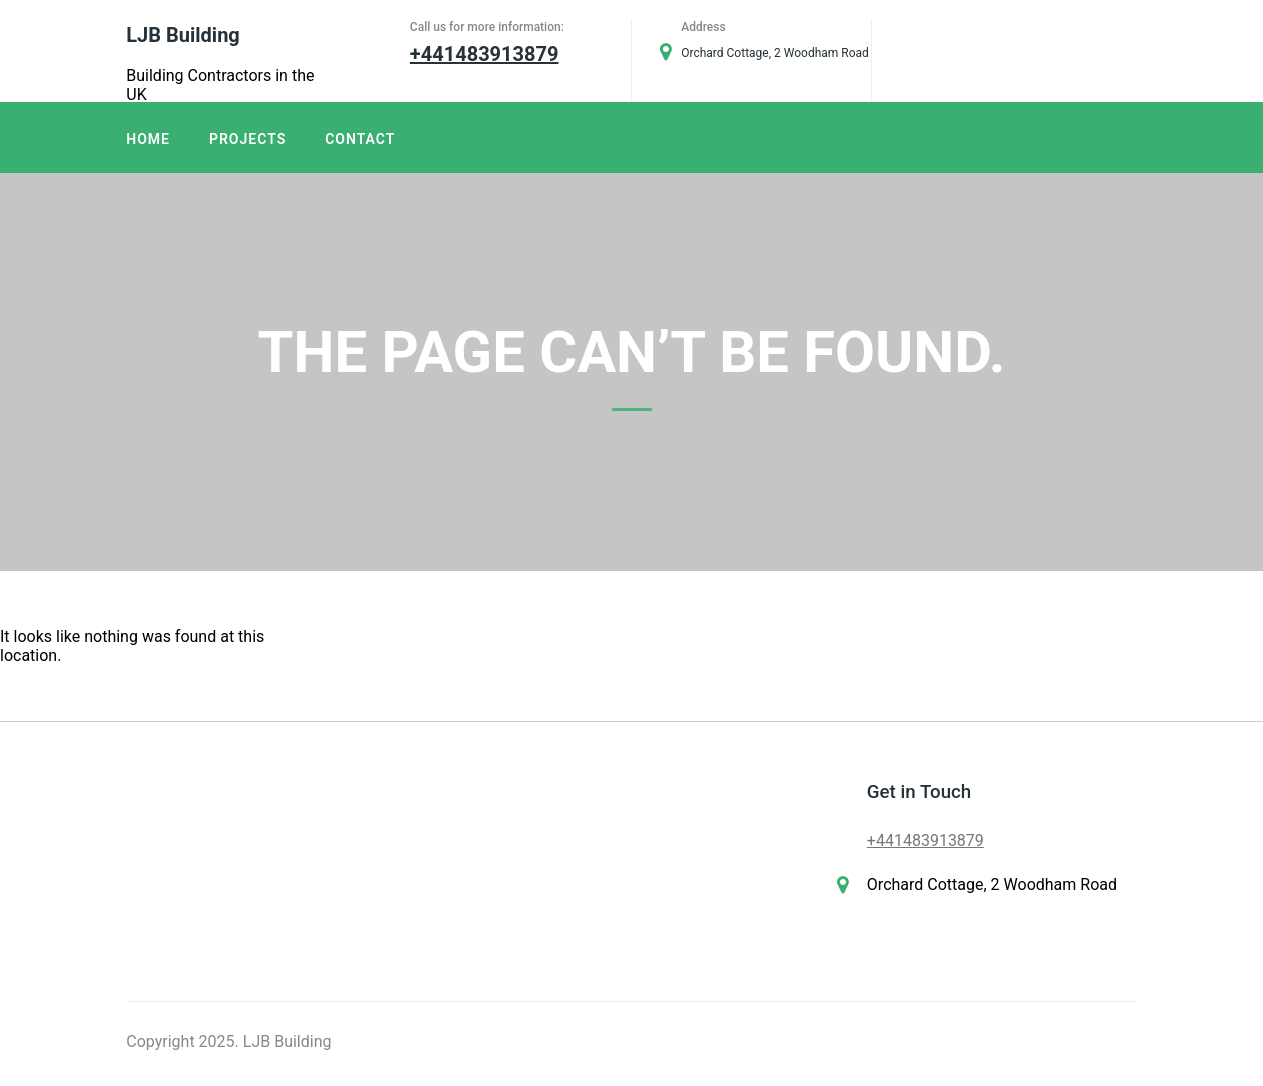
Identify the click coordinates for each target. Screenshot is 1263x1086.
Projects (247, 139)
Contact (360, 139)
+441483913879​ (925, 840)
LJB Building (182, 35)
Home (148, 139)
